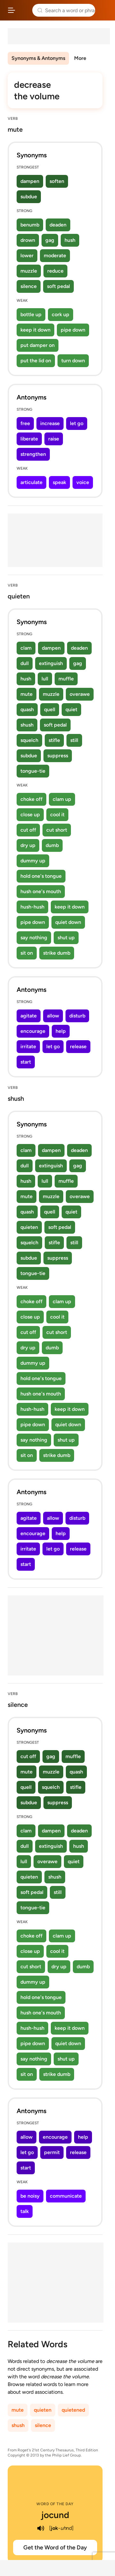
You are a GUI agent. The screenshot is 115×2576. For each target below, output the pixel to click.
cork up (60, 314)
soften (57, 181)
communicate (66, 2196)
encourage (32, 1031)
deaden (58, 225)
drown (27, 240)
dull (24, 663)
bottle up (31, 314)
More (80, 58)
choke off (31, 799)
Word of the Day (55, 2504)
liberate (29, 439)
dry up (27, 845)
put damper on (37, 345)
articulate (31, 482)
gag (49, 240)
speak (59, 482)
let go (76, 423)
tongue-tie (32, 771)
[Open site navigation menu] (11, 10)
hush (70, 240)
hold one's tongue (41, 876)
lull (45, 679)
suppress (57, 756)
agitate (28, 1016)
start (25, 1062)
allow (53, 1016)
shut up (66, 937)
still (74, 740)
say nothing (33, 937)
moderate (55, 255)
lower (27, 255)
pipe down (73, 330)
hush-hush (32, 907)
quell (49, 709)
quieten (29, 1227)
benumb (29, 225)
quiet (71, 709)
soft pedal (58, 286)
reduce (55, 271)
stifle (54, 740)
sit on (26, 953)
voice (82, 482)
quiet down (68, 922)
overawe (80, 694)
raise (53, 439)
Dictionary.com (103, 10)
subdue (28, 196)
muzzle (28, 271)
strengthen (33, 454)
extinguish (51, 663)
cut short (56, 830)
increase (50, 423)
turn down (73, 361)
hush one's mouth (40, 891)
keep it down (35, 330)
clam (26, 648)
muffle (66, 679)
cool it (57, 814)
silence (28, 286)
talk (24, 2211)
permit (52, 2152)
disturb (77, 1016)
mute (26, 694)
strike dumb (56, 953)
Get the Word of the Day (55, 2547)
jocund (55, 2514)
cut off (28, 830)
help (61, 1031)
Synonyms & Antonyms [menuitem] (38, 58)
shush (27, 725)
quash (27, 709)
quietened (73, 2410)
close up (30, 814)
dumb (52, 845)
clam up (62, 799)
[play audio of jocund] (41, 2528)
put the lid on (35, 361)
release (78, 1046)
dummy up (32, 861)
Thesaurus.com (23, 10)
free (25, 423)
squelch (29, 740)
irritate (28, 1046)
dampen (29, 181)
